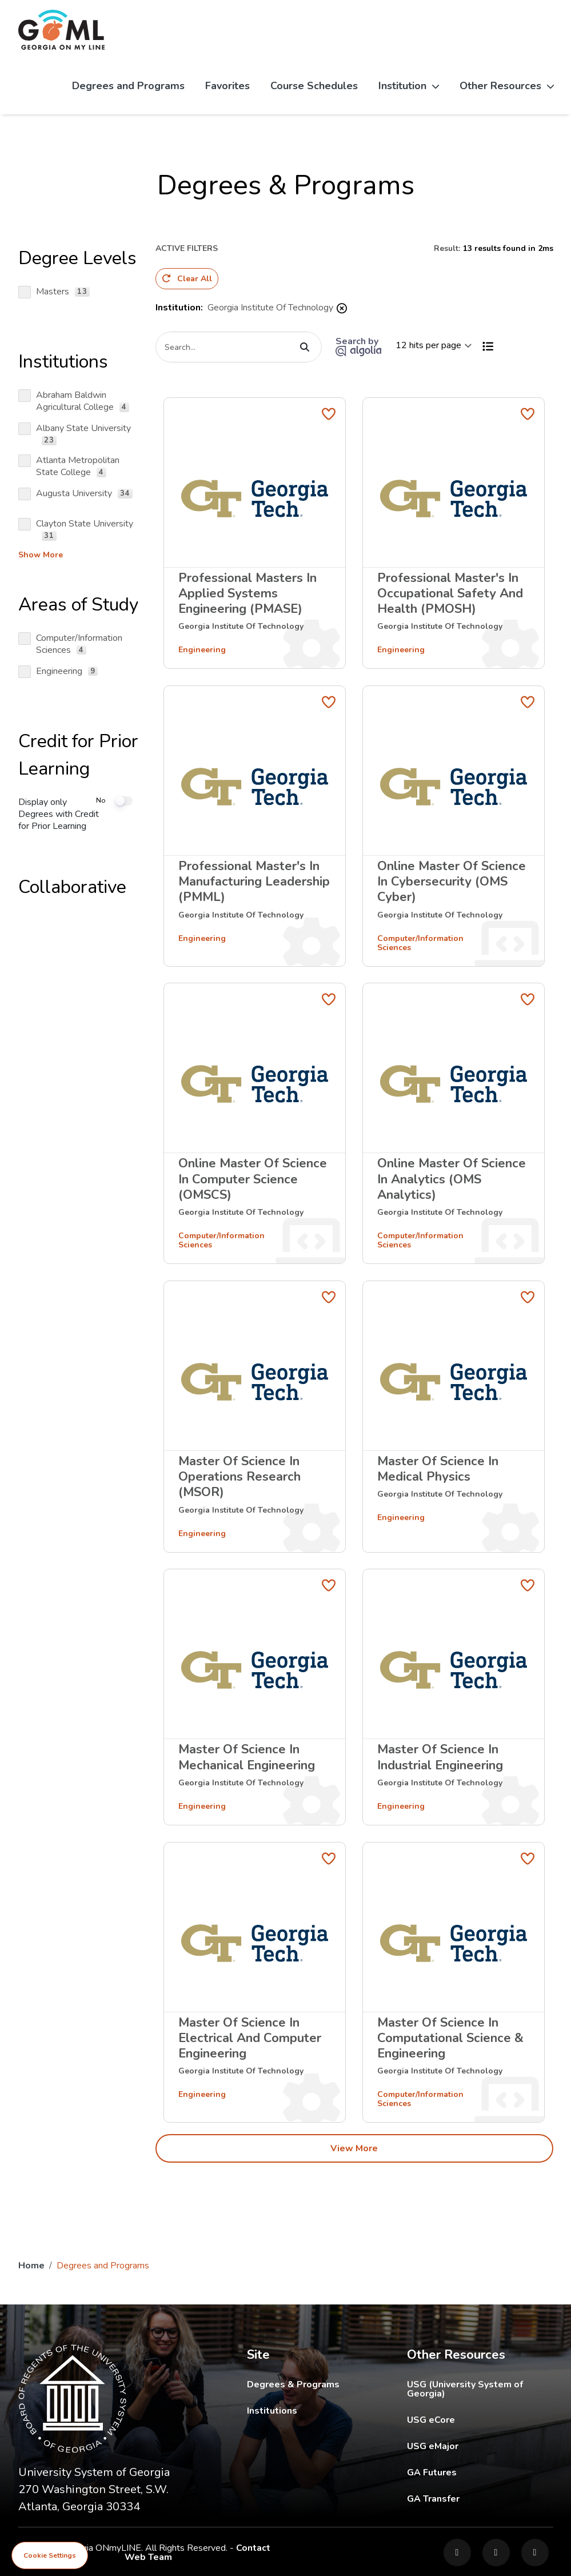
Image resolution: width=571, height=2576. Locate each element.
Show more (40, 555)
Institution (408, 86)
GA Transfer (480, 2496)
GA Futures (480, 2470)
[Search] (238, 345)
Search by (358, 343)
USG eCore (480, 2418)
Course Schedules (314, 86)
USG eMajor (480, 2444)
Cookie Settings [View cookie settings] (49, 2555)
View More (354, 2146)
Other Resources (507, 86)
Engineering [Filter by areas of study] (202, 648)
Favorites (227, 86)
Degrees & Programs (293, 2382)
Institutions (272, 2409)
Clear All (187, 278)
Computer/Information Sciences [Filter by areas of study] (420, 941)
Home (31, 2264)
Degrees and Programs (128, 86)
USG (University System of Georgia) (480, 2387)
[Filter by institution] (241, 624)
